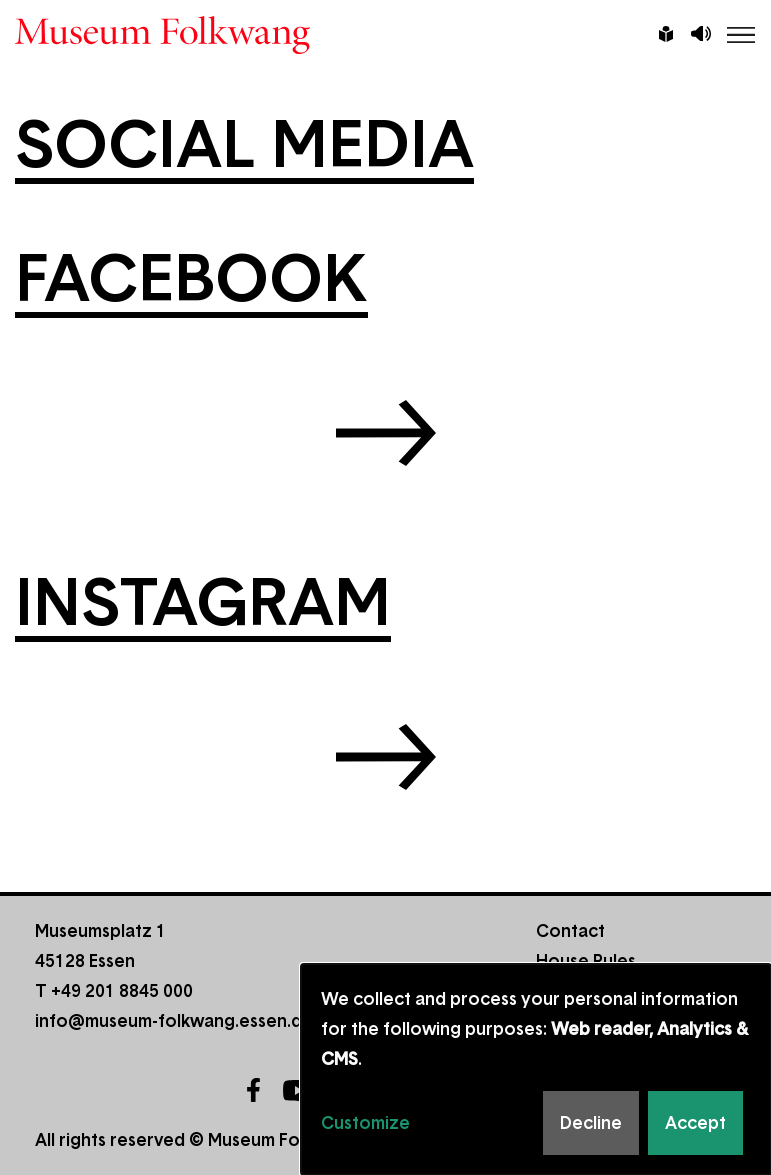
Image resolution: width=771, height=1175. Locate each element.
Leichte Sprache (666, 36)
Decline (591, 1123)
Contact (570, 931)
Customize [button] (365, 1123)
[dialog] (536, 1069)
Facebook (253, 1090)
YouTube (298, 1090)
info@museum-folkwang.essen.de (174, 1021)
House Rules (586, 961)
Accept (695, 1123)
